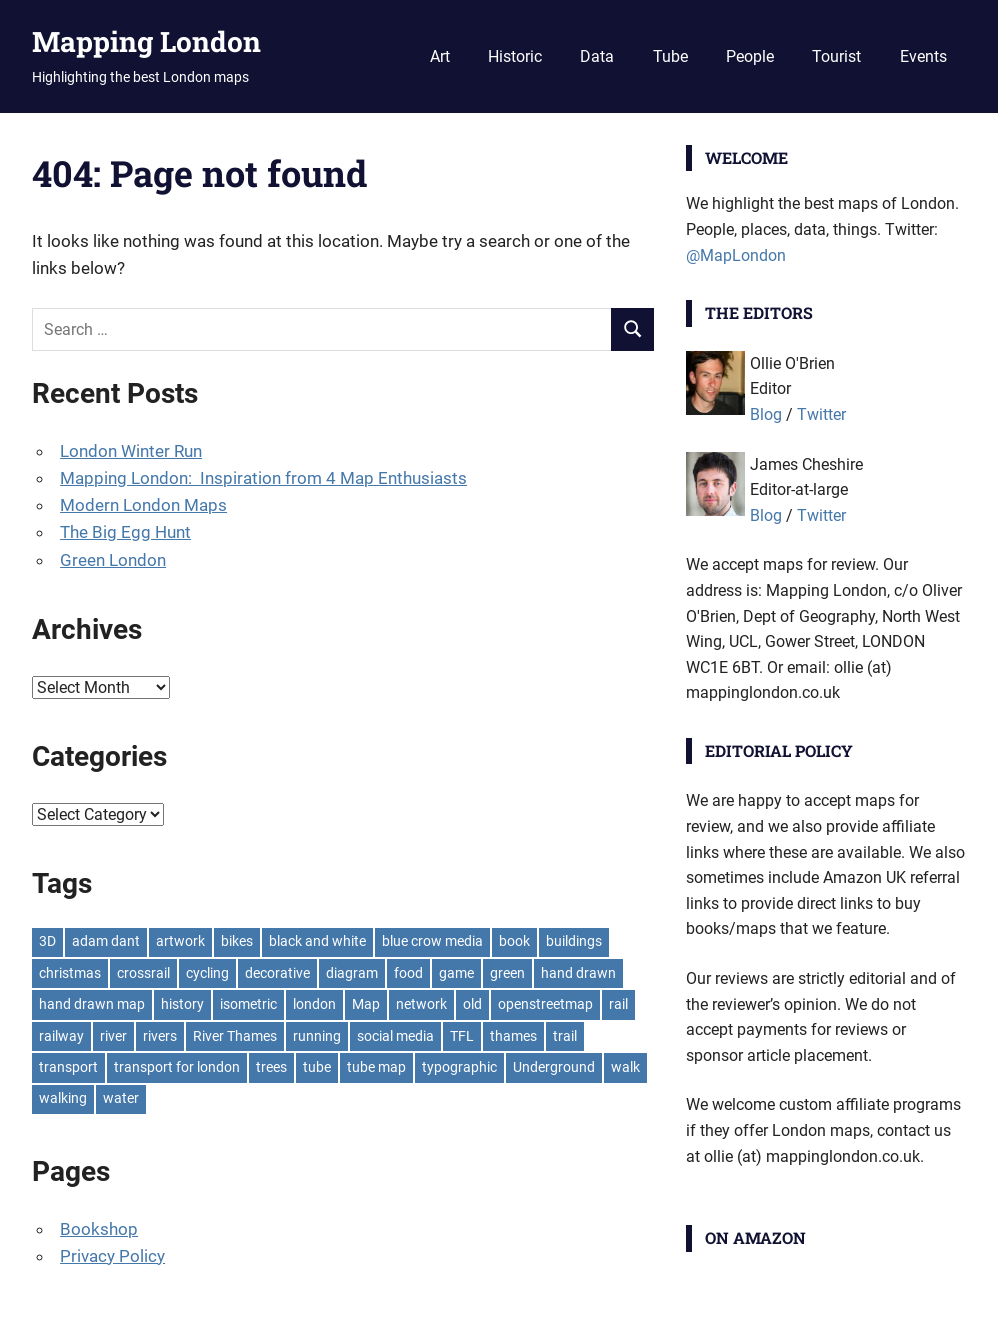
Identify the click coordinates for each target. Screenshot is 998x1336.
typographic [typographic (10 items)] (459, 1067)
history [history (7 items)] (182, 1004)
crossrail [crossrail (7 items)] (143, 973)
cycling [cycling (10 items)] (207, 973)
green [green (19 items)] (507, 973)
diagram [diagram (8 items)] (352, 973)
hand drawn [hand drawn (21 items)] (578, 973)
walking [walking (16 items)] (63, 1098)
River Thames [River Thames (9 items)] (235, 1036)
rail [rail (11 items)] (618, 1004)
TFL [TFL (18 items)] (462, 1036)
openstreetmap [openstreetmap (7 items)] (545, 1004)
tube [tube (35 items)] (317, 1067)
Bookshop (99, 1229)
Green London (113, 560)
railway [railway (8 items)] (61, 1036)
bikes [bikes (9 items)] (237, 941)
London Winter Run (131, 451)
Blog (766, 414)
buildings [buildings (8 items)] (574, 941)
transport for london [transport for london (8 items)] (177, 1067)
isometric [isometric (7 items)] (248, 1004)
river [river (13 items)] (113, 1036)
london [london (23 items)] (314, 1004)
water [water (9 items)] (121, 1098)
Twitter (821, 414)
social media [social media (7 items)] (395, 1036)
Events (923, 56)
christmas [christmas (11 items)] (70, 973)
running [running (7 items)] (317, 1036)
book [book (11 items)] (514, 941)
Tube (670, 56)
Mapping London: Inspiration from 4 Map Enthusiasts (263, 478)
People (750, 56)
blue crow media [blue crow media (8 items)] (432, 941)
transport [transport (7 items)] (68, 1067)
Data (597, 56)
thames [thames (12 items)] (513, 1036)
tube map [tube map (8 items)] (376, 1067)
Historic (515, 56)
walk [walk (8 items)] (625, 1067)
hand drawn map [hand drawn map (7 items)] (92, 1004)
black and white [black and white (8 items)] (317, 941)
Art (440, 56)
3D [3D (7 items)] (47, 941)
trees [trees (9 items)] (271, 1067)
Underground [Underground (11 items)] (554, 1067)
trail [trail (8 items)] (565, 1036)
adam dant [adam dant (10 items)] (106, 941)
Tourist (836, 56)
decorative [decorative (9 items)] (277, 973)
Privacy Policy (112, 1256)
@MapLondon (736, 255)
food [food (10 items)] (408, 973)
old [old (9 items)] (472, 1004)
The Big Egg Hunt (125, 532)
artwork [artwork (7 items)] (180, 941)
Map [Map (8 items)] (366, 1004)
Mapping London (146, 41)
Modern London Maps (143, 505)
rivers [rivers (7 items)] (160, 1036)
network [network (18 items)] (421, 1004)
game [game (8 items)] (456, 973)
